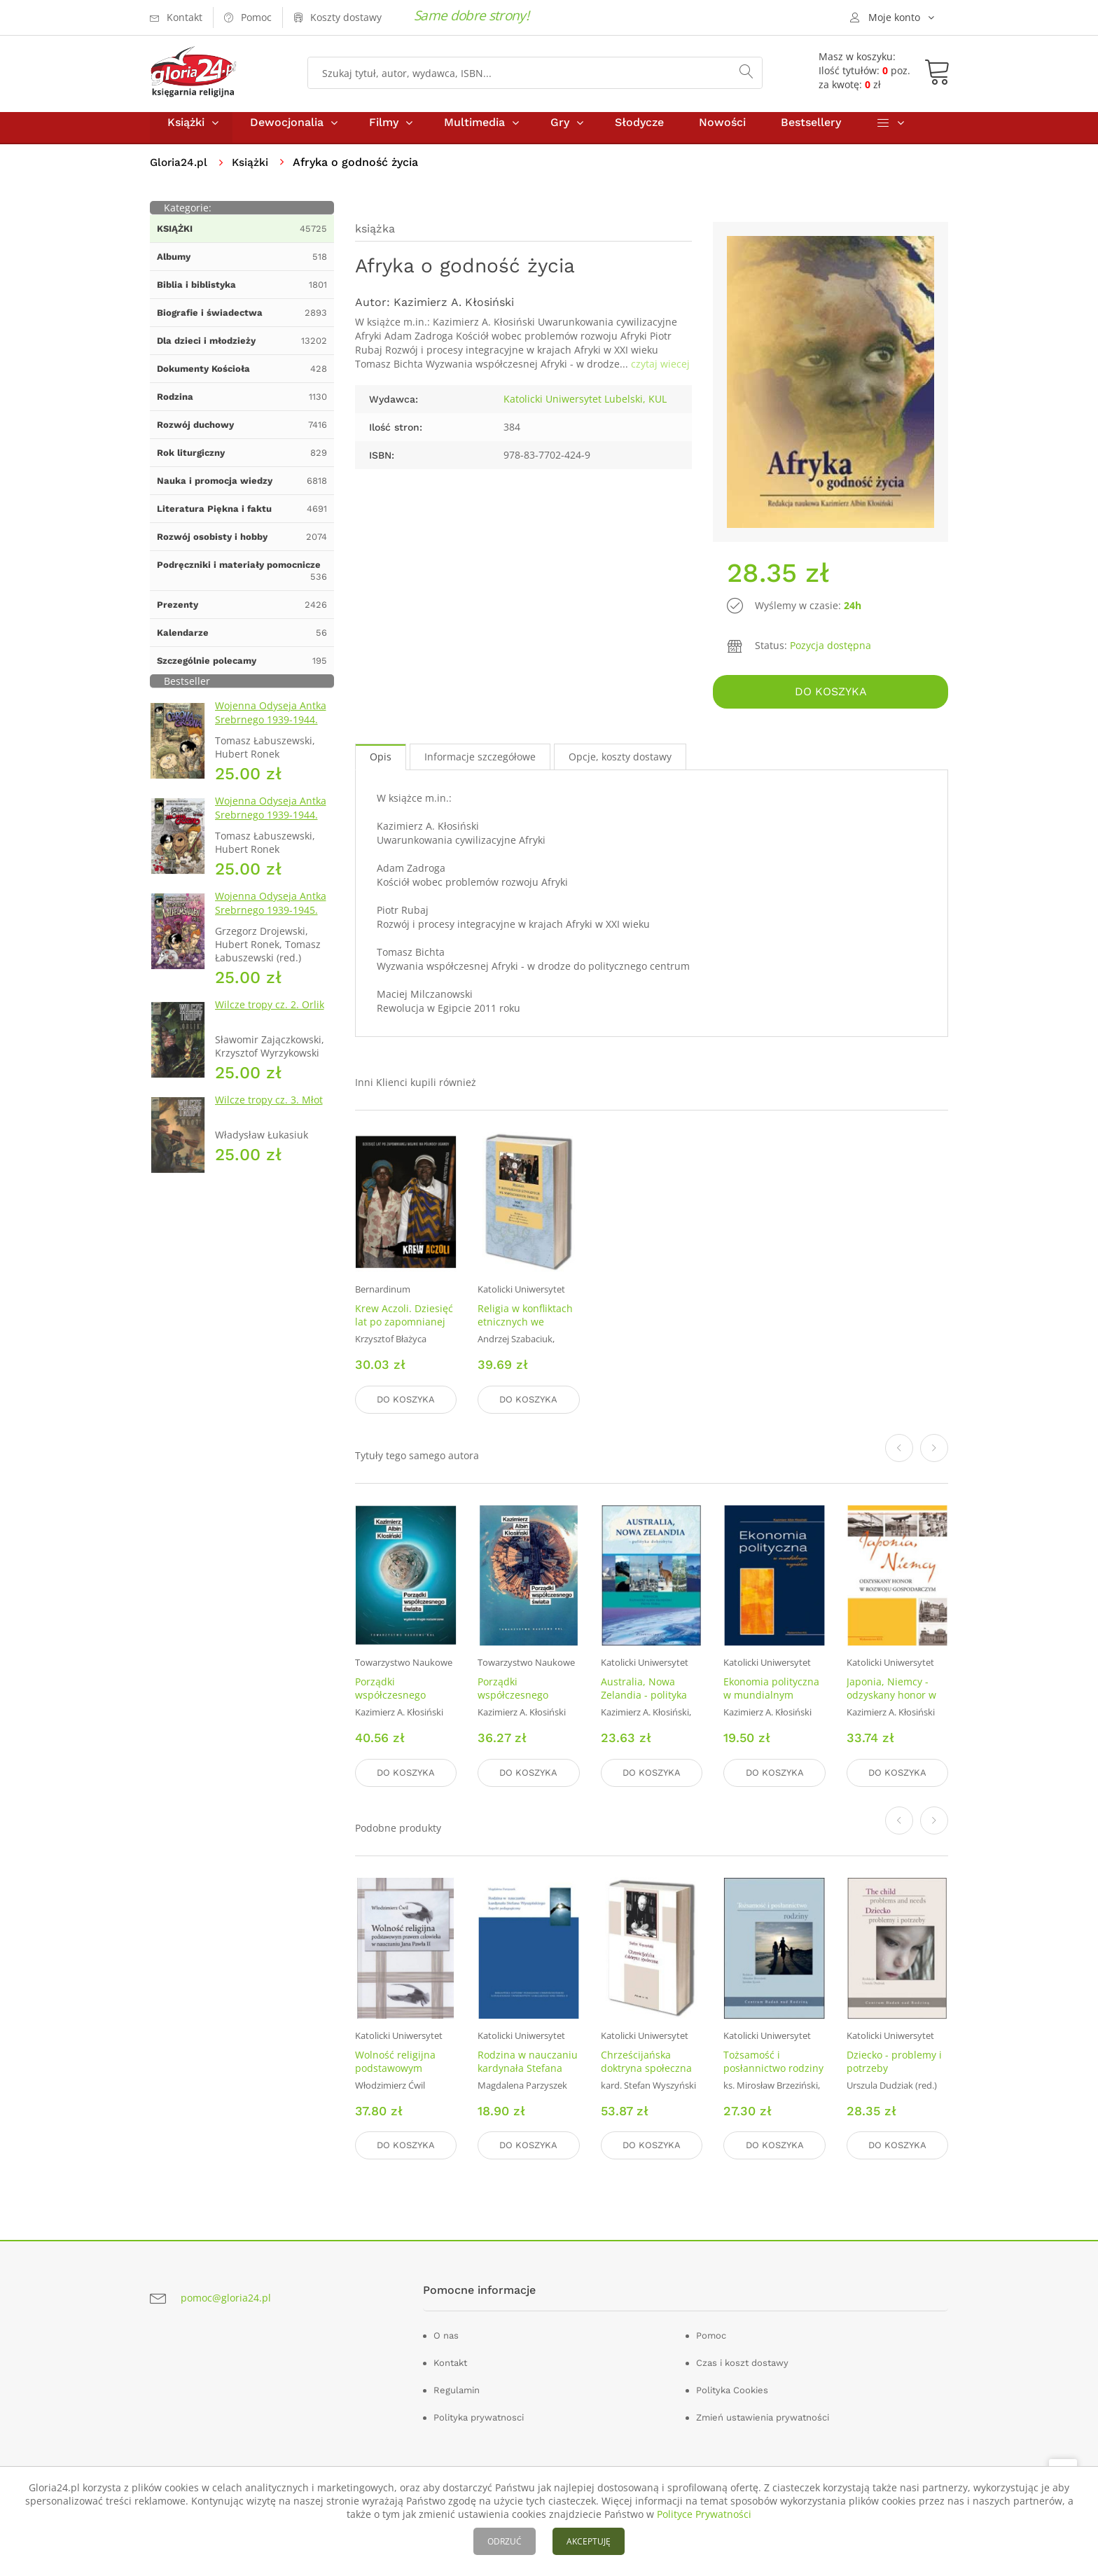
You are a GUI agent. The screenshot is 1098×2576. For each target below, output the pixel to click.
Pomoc (711, 2332)
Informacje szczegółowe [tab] (480, 763)
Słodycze (639, 132)
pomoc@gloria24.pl (226, 2294)
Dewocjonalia (287, 132)
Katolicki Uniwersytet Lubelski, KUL (585, 408)
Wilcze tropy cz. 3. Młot (269, 1109)
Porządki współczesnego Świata (390, 1698)
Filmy (383, 132)
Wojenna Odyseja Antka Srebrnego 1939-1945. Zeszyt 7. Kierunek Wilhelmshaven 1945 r (270, 926)
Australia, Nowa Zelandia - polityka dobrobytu (644, 1698)
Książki (185, 132)
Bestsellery (811, 132)
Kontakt (450, 2360)
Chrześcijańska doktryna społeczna (646, 2061)
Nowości (722, 132)
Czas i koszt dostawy (742, 2360)
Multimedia (474, 132)
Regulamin (456, 2387)
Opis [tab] (380, 763)
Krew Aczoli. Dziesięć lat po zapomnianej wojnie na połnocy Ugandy (404, 1335)
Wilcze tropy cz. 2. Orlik (269, 1014)
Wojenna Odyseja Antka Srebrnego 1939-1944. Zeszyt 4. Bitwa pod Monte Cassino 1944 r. (270, 831)
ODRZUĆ (504, 2541)
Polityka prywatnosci (478, 2414)
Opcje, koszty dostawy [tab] (620, 763)
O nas (446, 2332)
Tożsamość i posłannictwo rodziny (773, 2061)
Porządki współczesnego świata (513, 1698)
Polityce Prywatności (704, 2514)
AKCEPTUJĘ (589, 2541)
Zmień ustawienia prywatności (762, 2414)
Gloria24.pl (179, 172)
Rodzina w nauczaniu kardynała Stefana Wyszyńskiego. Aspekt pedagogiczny (528, 2074)
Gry (559, 132)
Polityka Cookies (732, 2387)
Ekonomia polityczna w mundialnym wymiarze (771, 1698)
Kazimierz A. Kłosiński (454, 312)
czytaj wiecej (660, 373)
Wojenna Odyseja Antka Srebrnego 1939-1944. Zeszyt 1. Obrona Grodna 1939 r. (273, 736)
